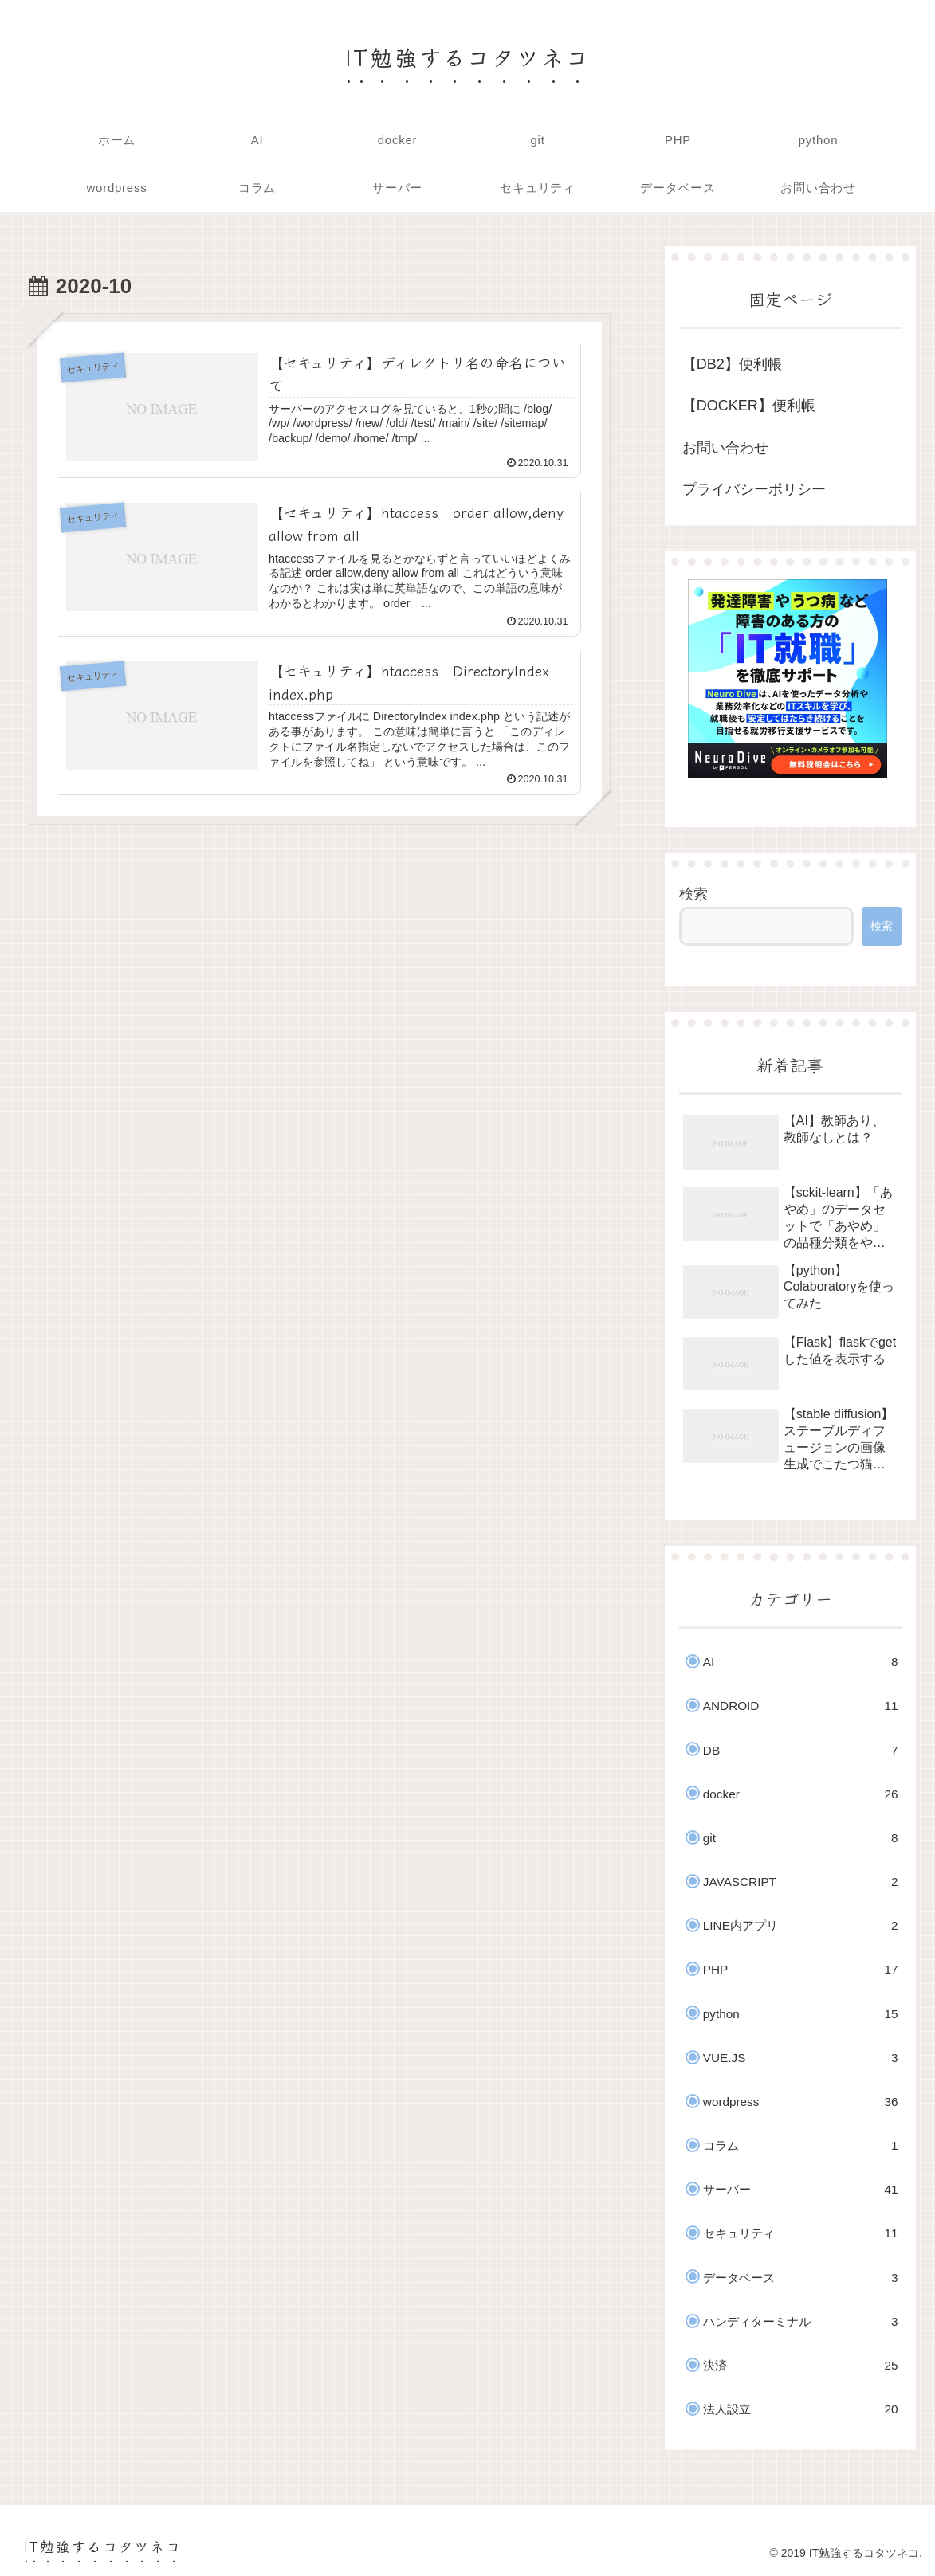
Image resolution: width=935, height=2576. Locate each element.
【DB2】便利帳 (732, 364)
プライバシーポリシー (754, 489)
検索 (693, 894)
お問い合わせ (725, 448)
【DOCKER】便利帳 (748, 406)
